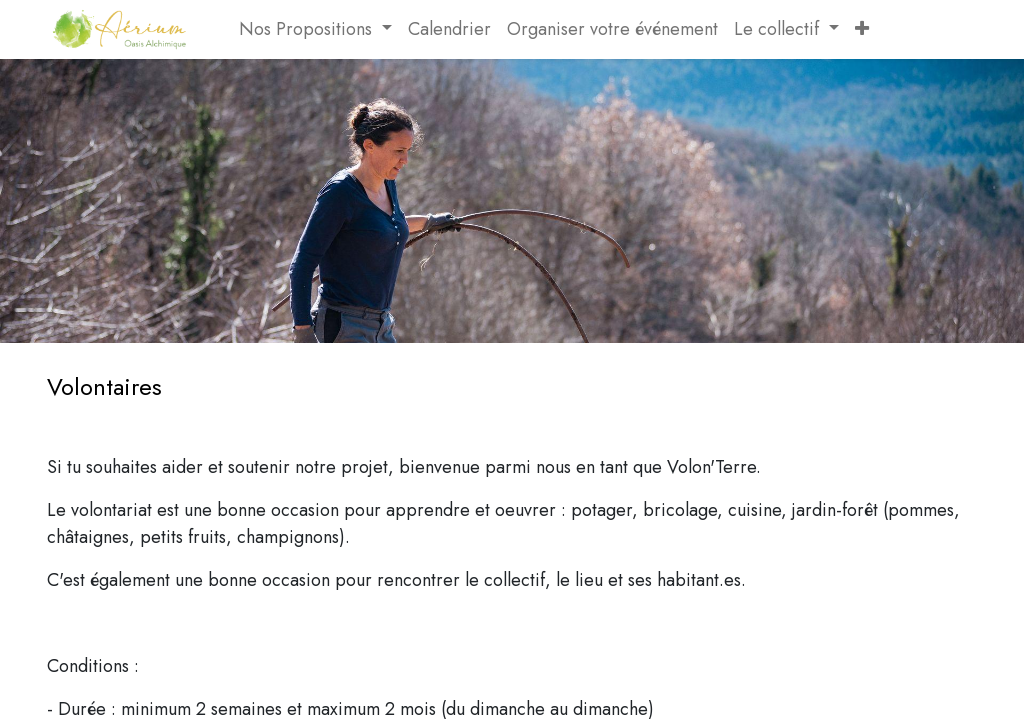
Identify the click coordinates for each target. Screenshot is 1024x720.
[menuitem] (223, 29)
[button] (862, 29)
